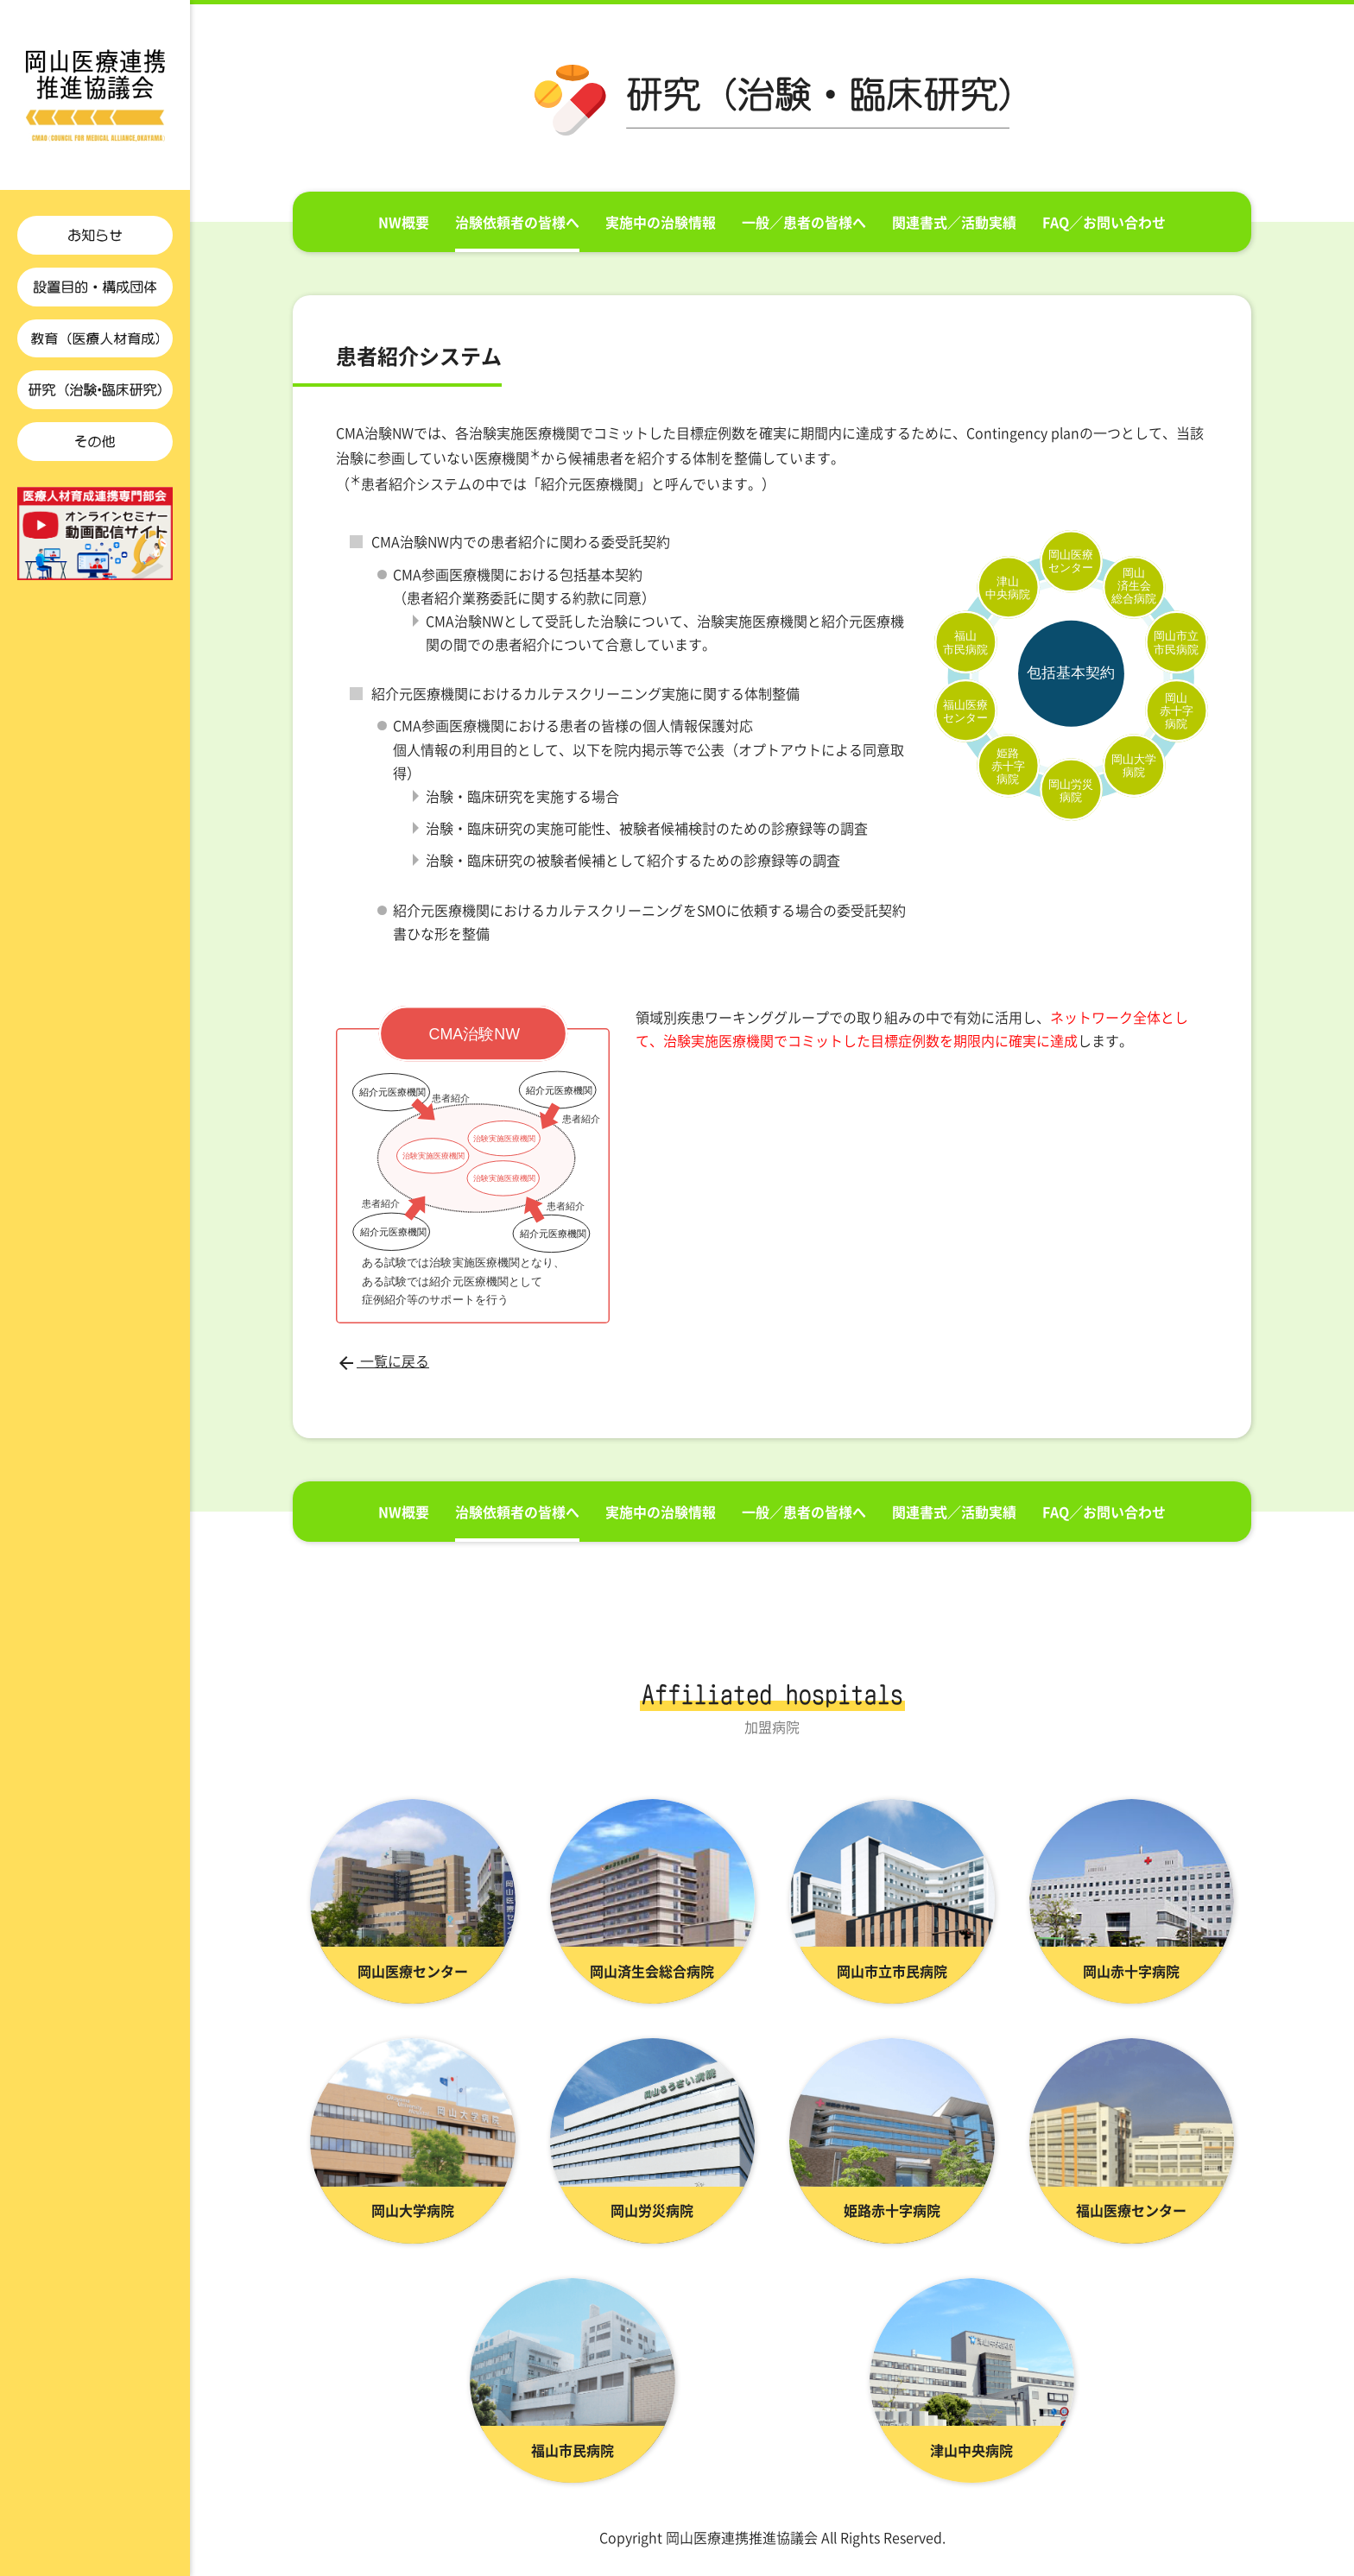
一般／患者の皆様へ (804, 222)
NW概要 (403, 222)
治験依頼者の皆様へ (517, 222)
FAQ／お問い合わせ (1104, 222)
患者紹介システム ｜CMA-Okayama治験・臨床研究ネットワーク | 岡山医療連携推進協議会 (95, 95)
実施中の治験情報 (660, 222)
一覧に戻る (382, 1360)
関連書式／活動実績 (954, 222)
